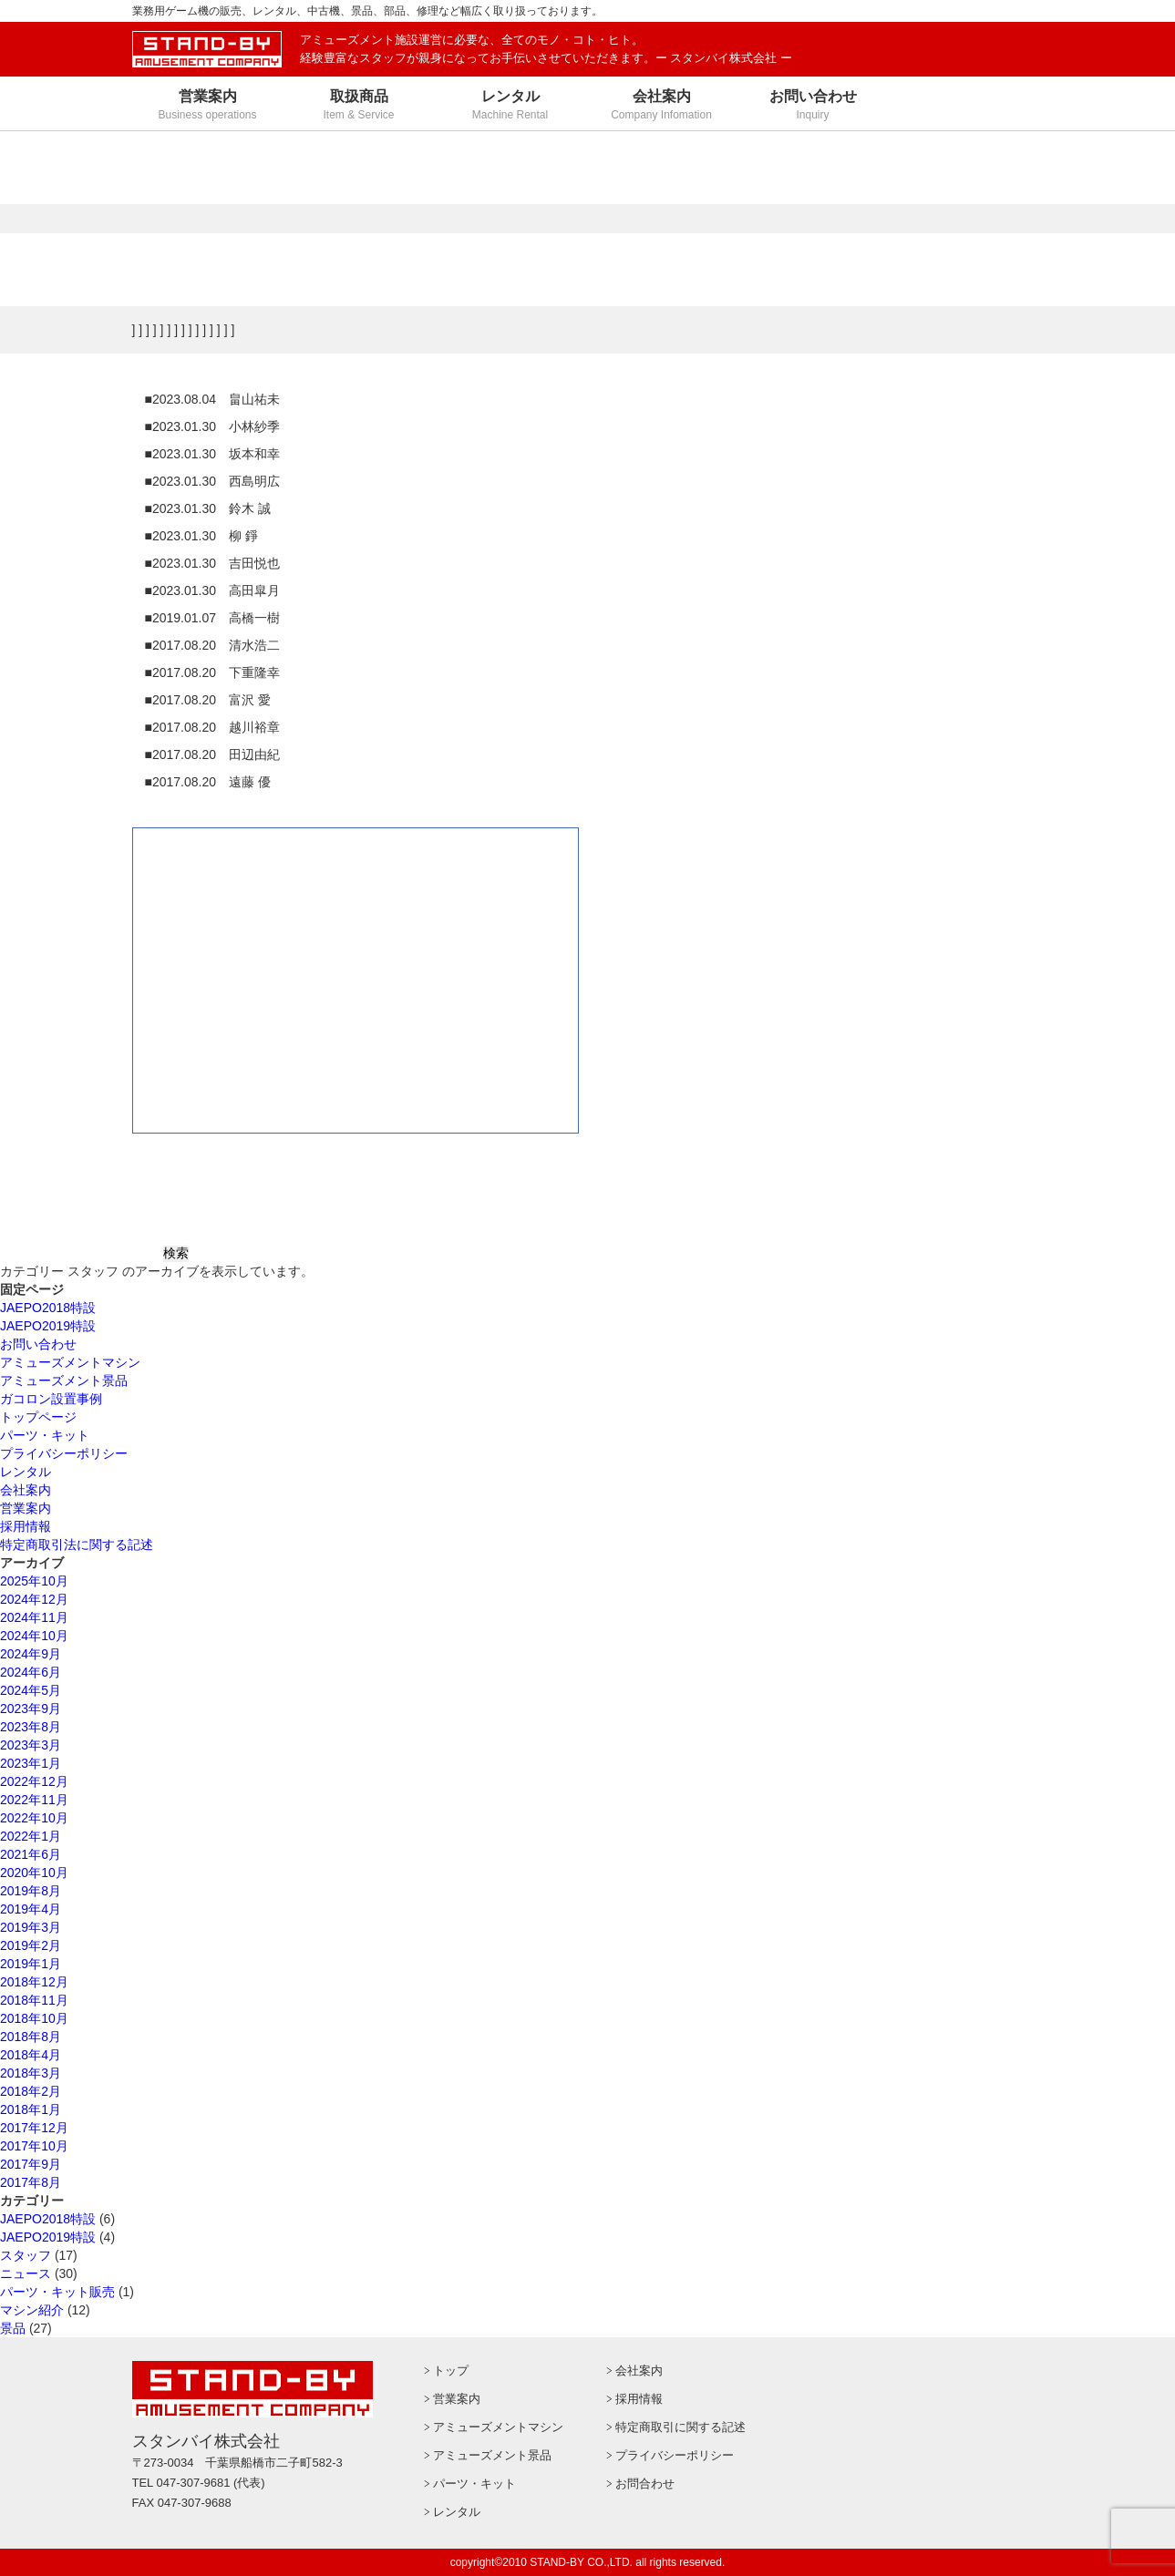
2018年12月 (34, 1982)
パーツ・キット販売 (57, 2291)
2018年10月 (34, 2018)
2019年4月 (30, 1909)
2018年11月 (34, 2000)
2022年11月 (34, 1799)
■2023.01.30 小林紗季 (213, 426)
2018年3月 (30, 2073)
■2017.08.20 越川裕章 (213, 727)
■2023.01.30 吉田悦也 (213, 563)
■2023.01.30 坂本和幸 (213, 453)
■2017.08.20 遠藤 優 (208, 782)
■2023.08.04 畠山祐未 (213, 399)
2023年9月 (30, 1708)
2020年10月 (34, 1872)
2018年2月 (30, 2091)
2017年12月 (34, 2127)
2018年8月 (30, 2036)
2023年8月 (30, 1726)
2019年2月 (30, 1945)
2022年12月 (34, 1781)
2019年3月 (30, 1927)
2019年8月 (30, 1890)
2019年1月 (30, 1963)
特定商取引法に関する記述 (76, 1544)
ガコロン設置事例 (51, 1398)
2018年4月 (30, 2054)
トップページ (38, 1417)
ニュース (25, 2273)
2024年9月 (30, 1654)
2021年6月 (30, 1854)
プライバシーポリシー (64, 1453)
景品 (13, 2328)
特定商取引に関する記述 (680, 2427)
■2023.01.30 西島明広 (213, 481)
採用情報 (25, 1526)
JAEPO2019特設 (48, 1326)
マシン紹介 (32, 2310)
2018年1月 (30, 2109)
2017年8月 (30, 2182)
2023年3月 (30, 1745)
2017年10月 (34, 2146)
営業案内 (25, 1508)
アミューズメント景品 (64, 1380)
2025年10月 (34, 1581)
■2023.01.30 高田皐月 (213, 590)
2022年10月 (34, 1818)
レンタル (25, 1471)
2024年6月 (30, 1672)
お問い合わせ (38, 1344)
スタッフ (25, 2255)
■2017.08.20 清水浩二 (213, 645)
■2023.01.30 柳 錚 (201, 536)
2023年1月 (30, 1763)
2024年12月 (34, 1599)
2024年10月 (34, 1635)
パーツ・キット (44, 1435)
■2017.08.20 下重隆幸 (213, 672)
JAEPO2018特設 (48, 1307)
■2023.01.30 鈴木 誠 (208, 508)
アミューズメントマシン (70, 1362)
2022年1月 (30, 1836)
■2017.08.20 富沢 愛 (208, 700)
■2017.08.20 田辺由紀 (213, 754)
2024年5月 (30, 1690)
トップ (451, 2370)
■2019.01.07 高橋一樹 (213, 618)
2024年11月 (34, 1617)
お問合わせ (645, 2483)
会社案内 (25, 1490)
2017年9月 (30, 2164)
